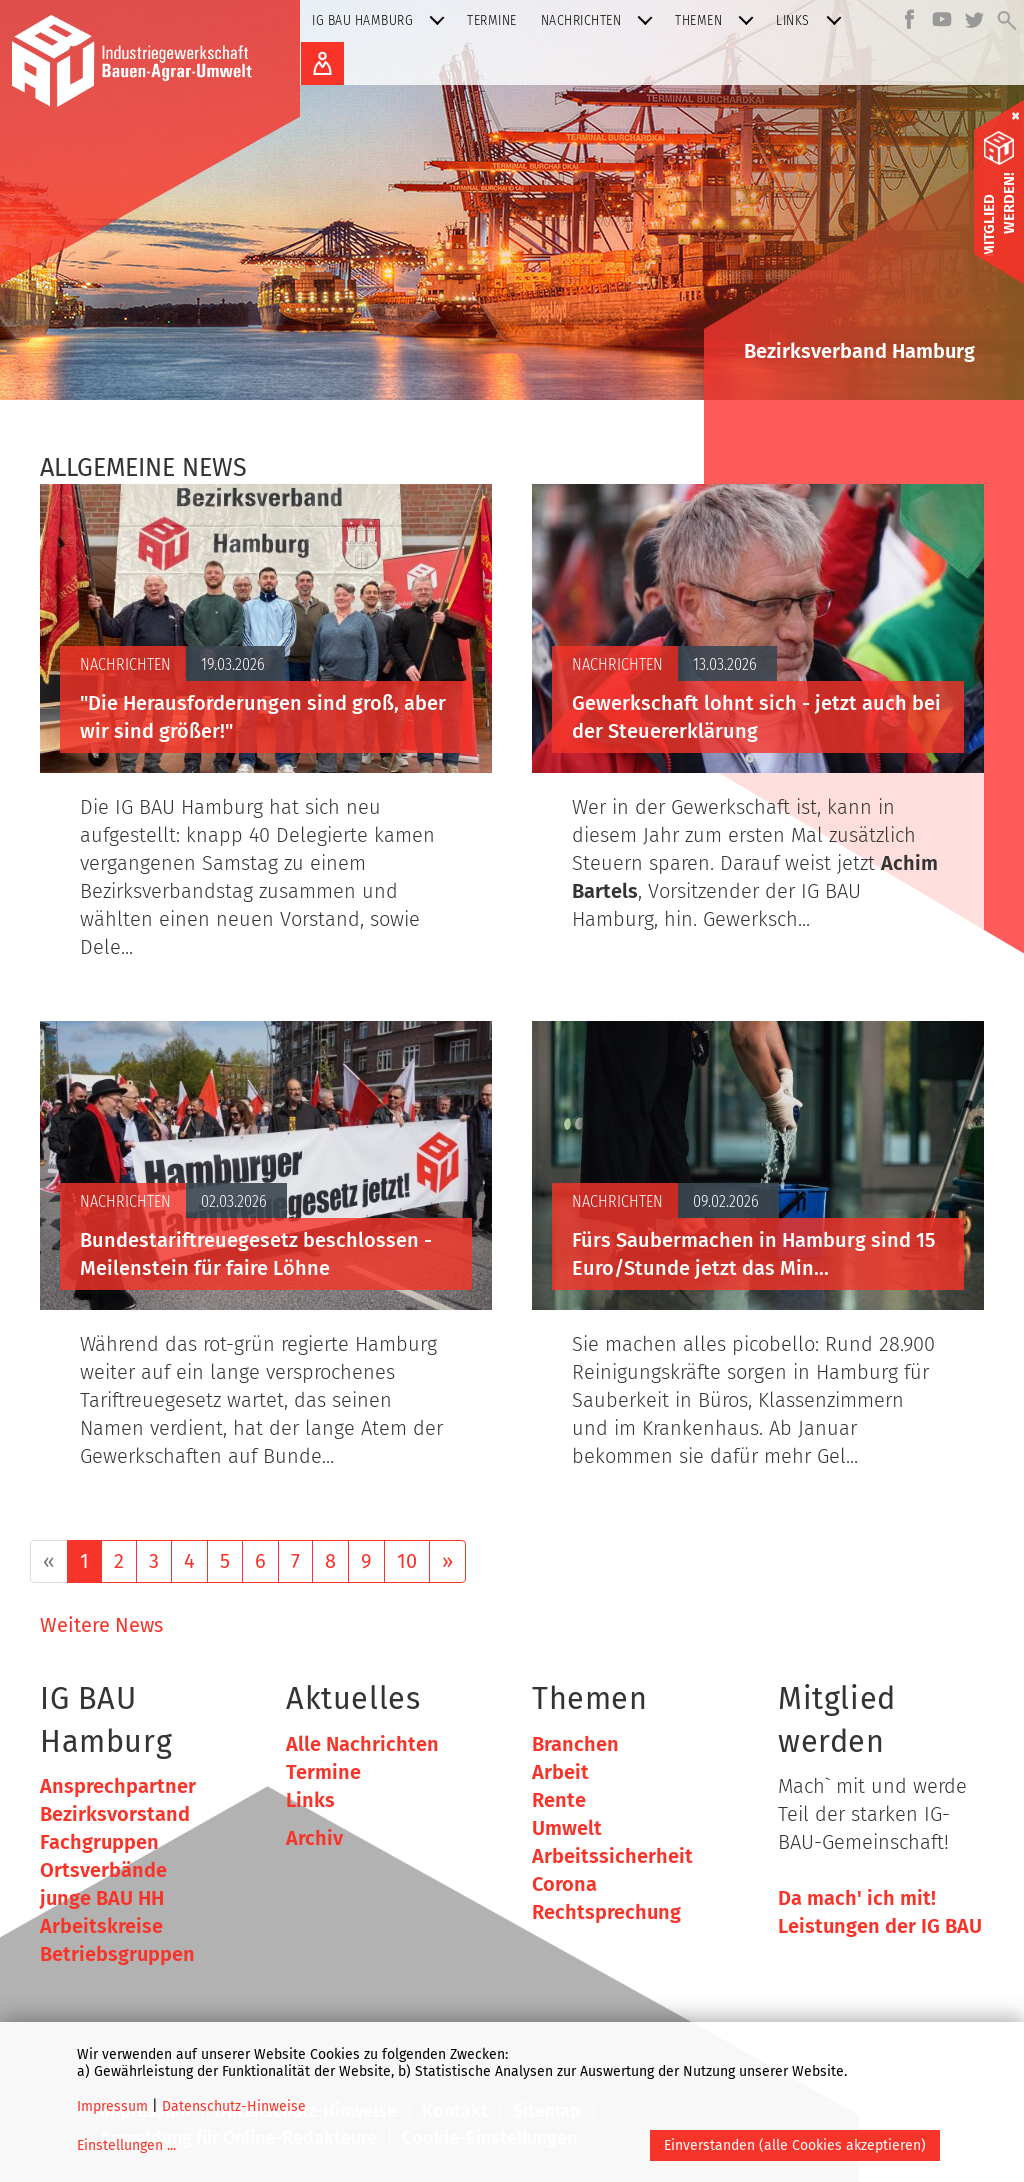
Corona (564, 1884)
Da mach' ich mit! (857, 1898)
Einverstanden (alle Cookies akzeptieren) (795, 2145)
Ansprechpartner (118, 1786)
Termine (492, 20)
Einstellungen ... (126, 2145)
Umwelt (567, 1828)
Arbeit (560, 1772)
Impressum (112, 2106)
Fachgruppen (99, 1842)
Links (813, 20)
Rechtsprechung (606, 1912)
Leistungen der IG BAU (880, 1926)
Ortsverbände (103, 1870)
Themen (718, 20)
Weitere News (101, 1625)
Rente (559, 1800)
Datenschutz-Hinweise (234, 2106)
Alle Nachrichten (362, 1744)
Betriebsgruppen (117, 1954)
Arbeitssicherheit (612, 1856)
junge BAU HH (102, 1898)
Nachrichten (601, 20)
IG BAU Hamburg (382, 20)
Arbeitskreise (101, 1926)
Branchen (575, 1744)
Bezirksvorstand (115, 1814)
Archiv (314, 1838)
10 (407, 1561)
